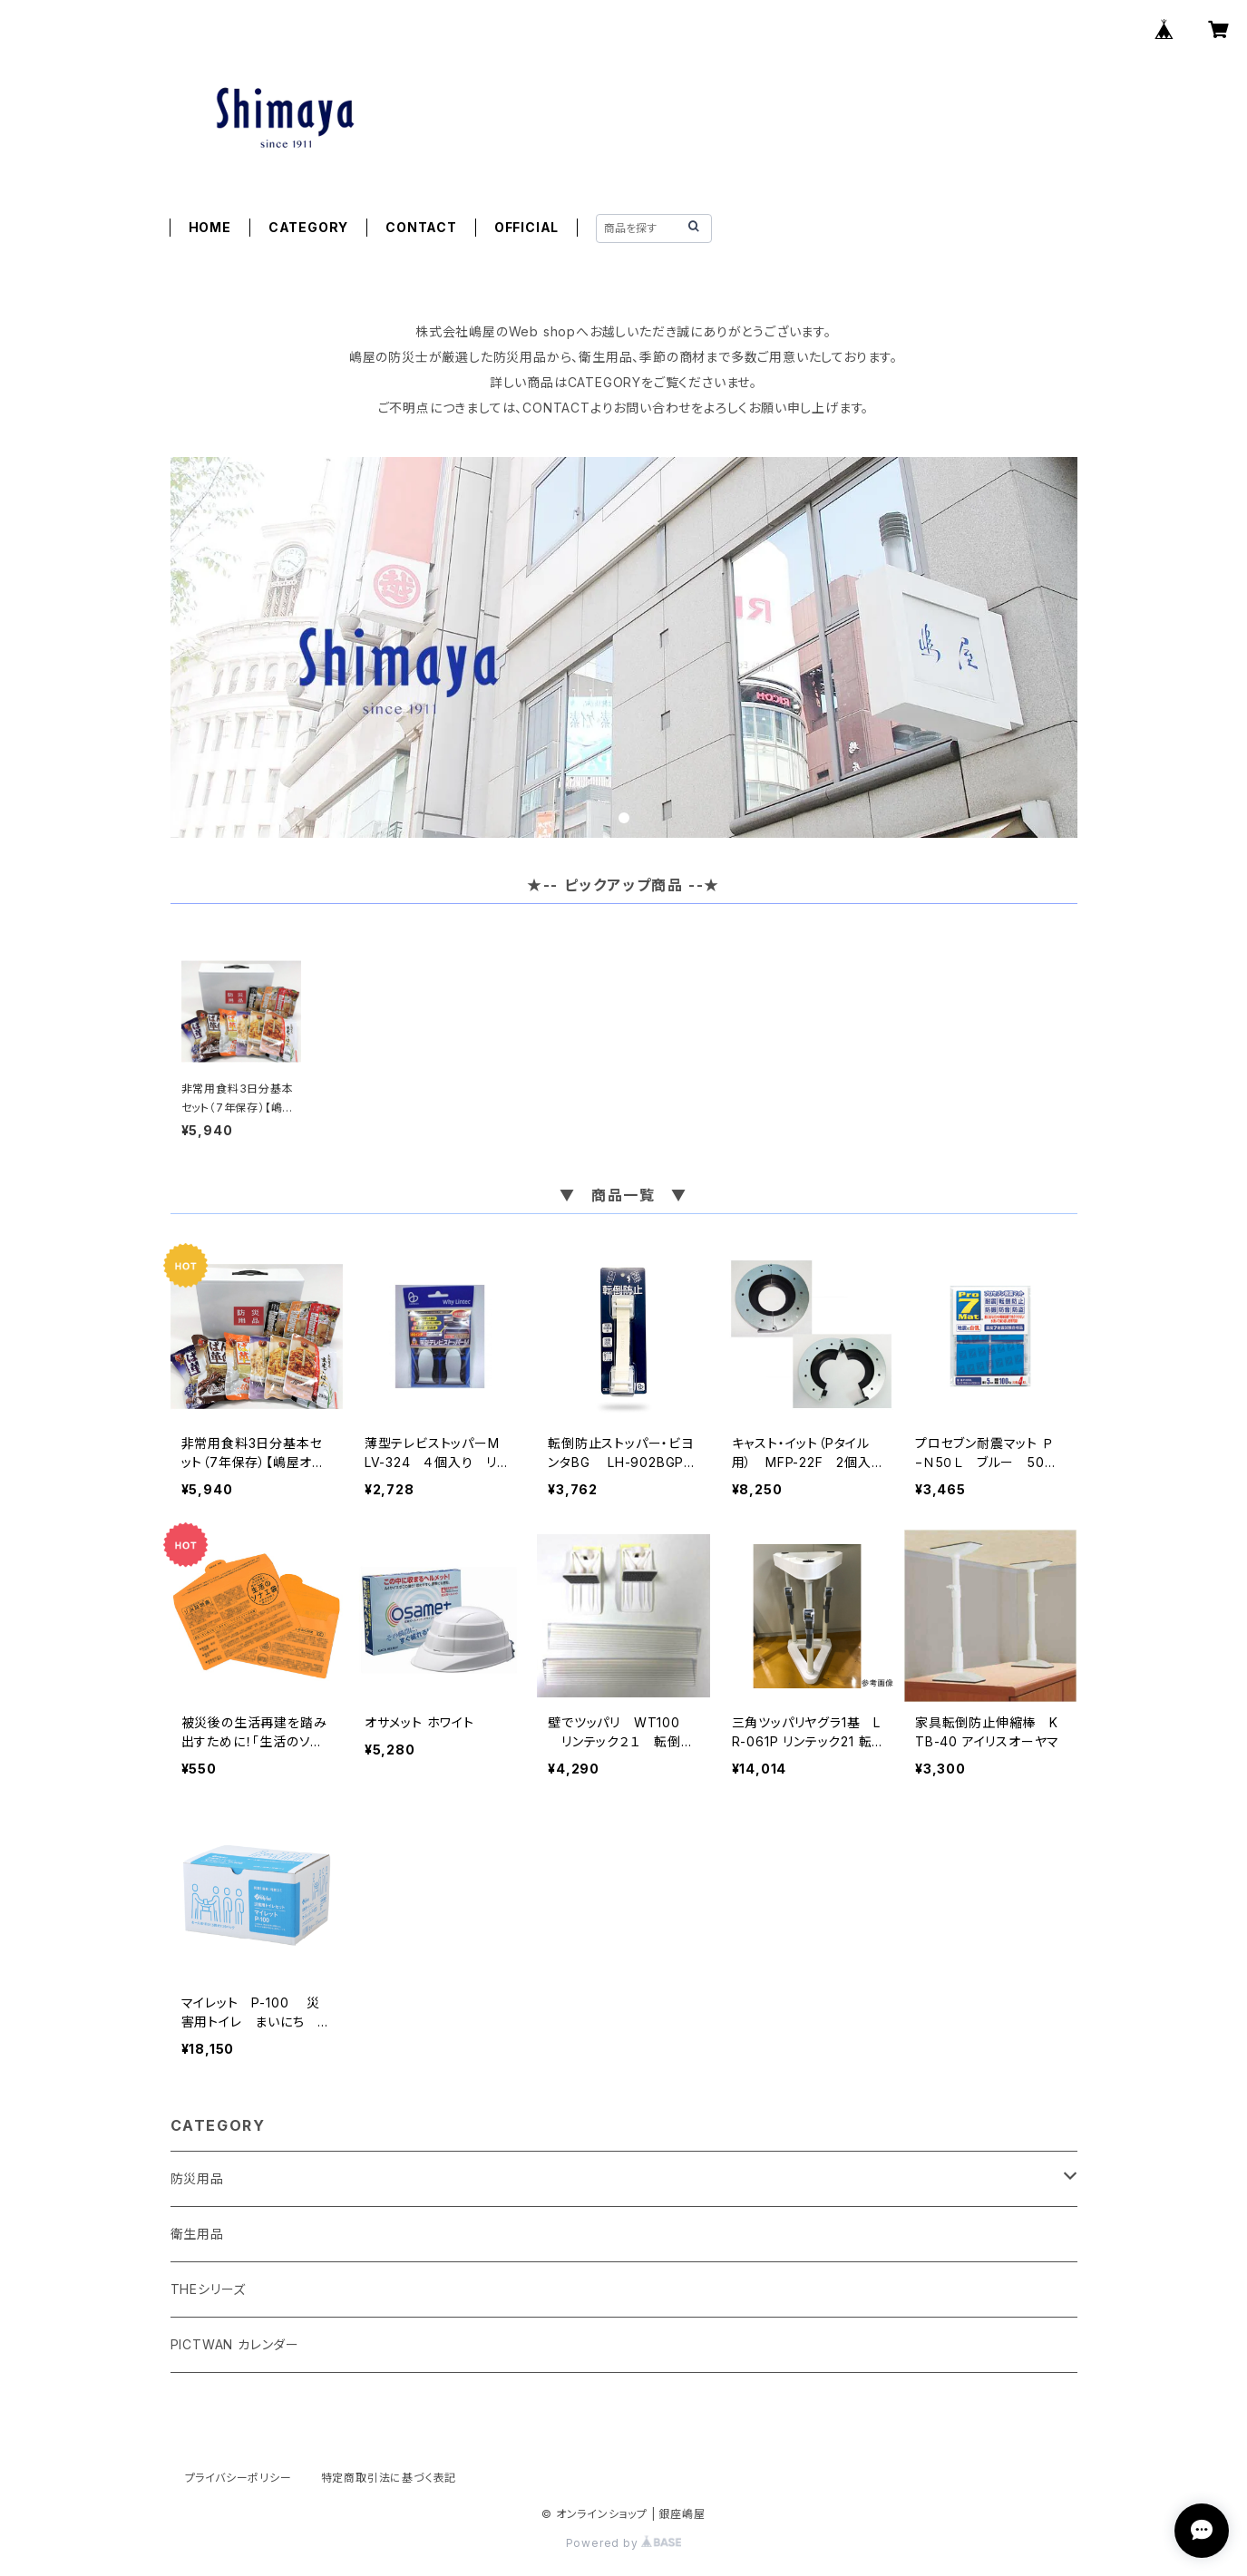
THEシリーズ (208, 2289)
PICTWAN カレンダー (234, 2344)
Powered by (624, 2543)
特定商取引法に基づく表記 (389, 2477)
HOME (210, 227)
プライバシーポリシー (238, 2477)
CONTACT (421, 227)
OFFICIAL (526, 227)
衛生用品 (197, 2233)
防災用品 (197, 2178)
